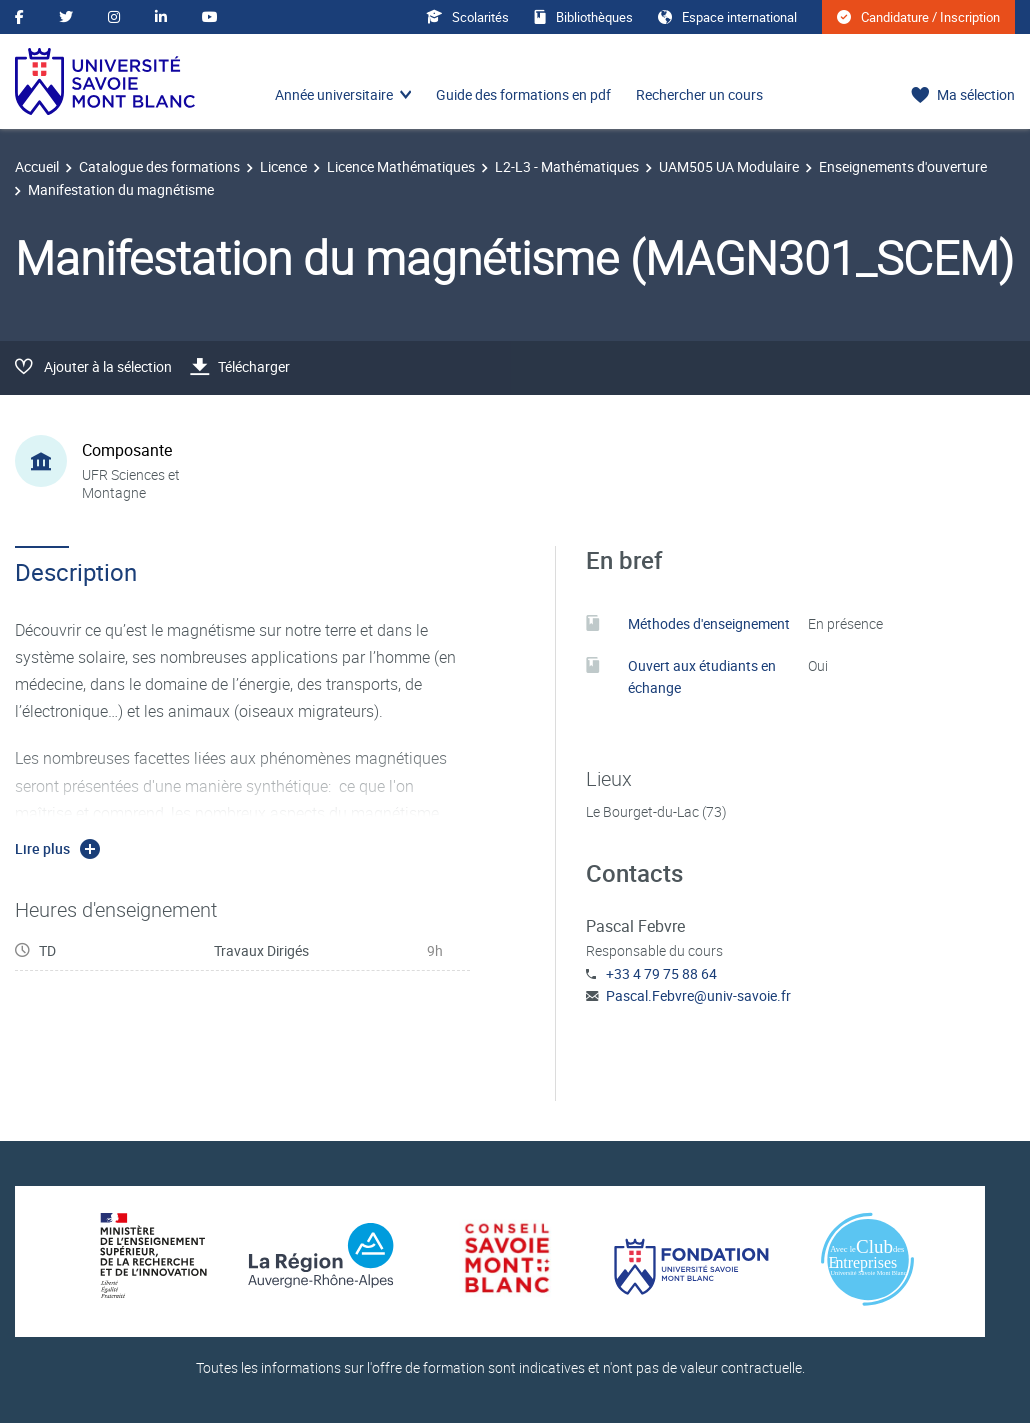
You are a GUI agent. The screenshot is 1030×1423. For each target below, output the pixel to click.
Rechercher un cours (699, 94)
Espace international (727, 17)
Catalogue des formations (159, 166)
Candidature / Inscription (918, 17)
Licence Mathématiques (401, 166)
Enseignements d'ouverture (903, 166)
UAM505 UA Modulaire (729, 166)
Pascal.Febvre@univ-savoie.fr (698, 995)
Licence (283, 166)
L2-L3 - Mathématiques (567, 166)
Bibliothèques (583, 17)
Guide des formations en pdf (523, 94)
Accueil (37, 166)
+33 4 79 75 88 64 (661, 973)
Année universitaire (334, 94)
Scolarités (467, 17)
